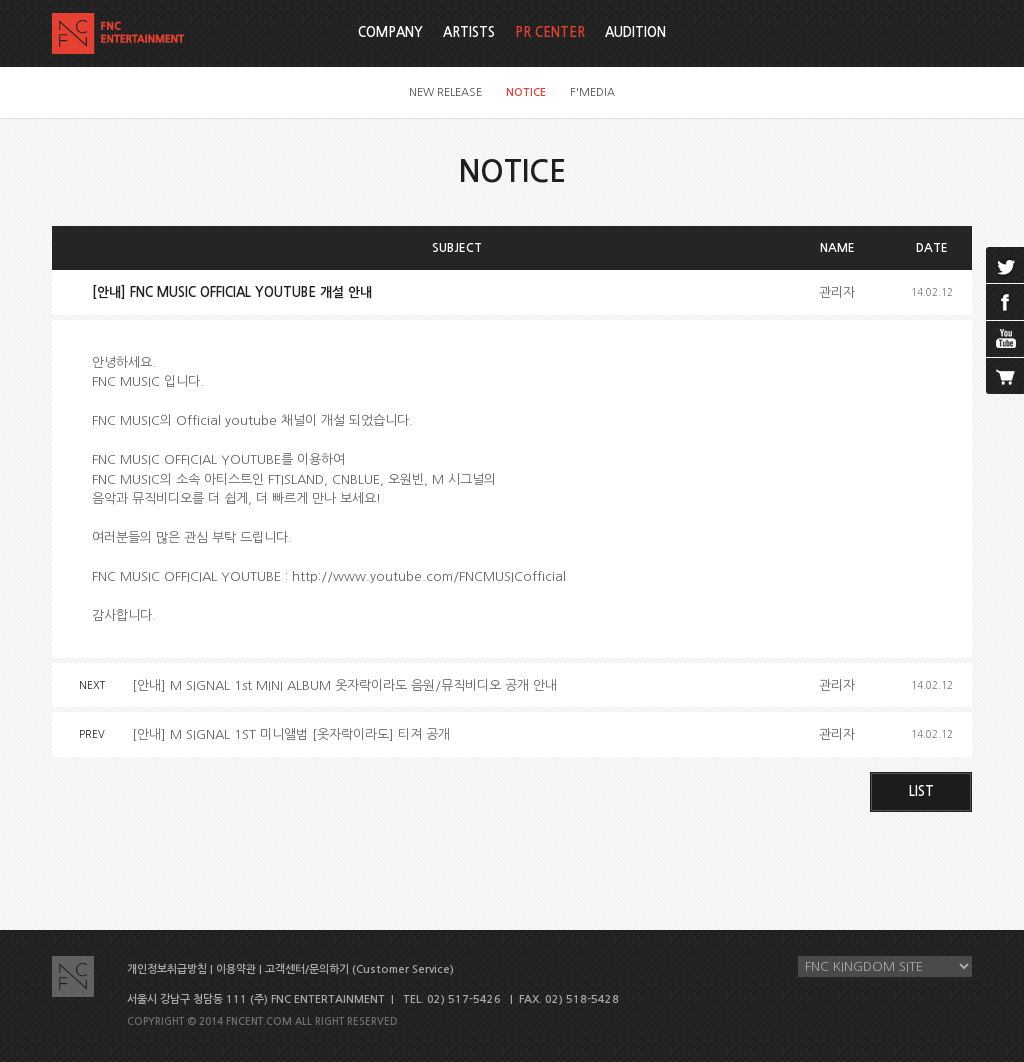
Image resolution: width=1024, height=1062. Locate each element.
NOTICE (526, 92)
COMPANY (390, 32)
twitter (1005, 265)
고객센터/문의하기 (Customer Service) (359, 969)
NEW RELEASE (445, 92)
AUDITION (635, 32)
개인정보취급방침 (167, 969)
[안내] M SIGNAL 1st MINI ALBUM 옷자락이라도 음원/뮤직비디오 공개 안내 (344, 685)
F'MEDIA (592, 92)
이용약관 (236, 969)
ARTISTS (469, 32)
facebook (1005, 302)
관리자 (837, 292)
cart (1005, 376)
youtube (1005, 339)
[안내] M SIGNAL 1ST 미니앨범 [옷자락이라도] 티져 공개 (291, 734)
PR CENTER (550, 32)
